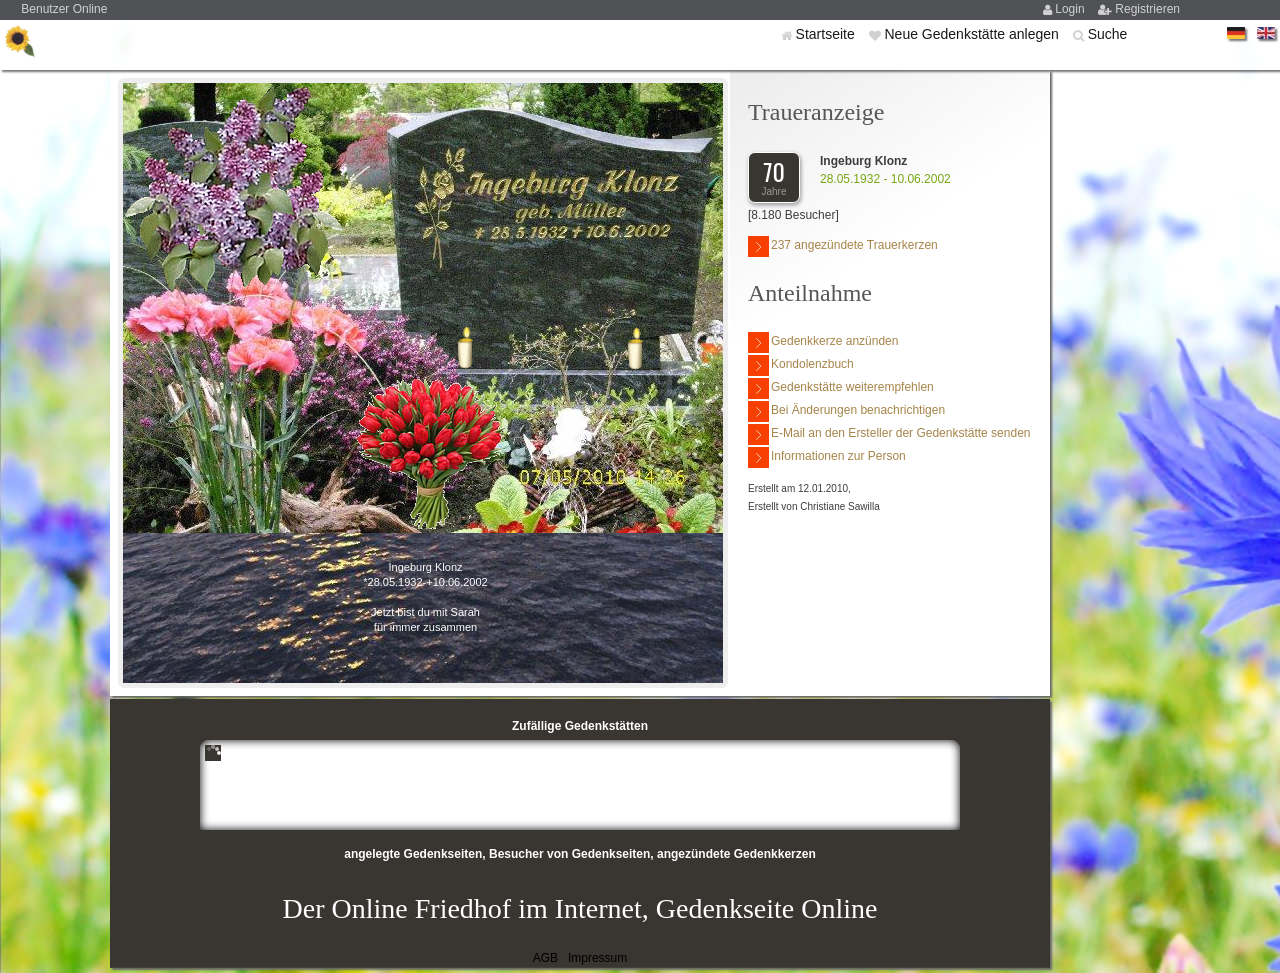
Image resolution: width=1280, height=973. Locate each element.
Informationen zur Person (827, 457)
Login (1071, 9)
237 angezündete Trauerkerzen (843, 246)
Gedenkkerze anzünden (823, 342)
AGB (545, 958)
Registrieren (1147, 9)
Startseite (827, 34)
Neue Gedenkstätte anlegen (973, 34)
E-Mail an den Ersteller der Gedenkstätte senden (889, 434)
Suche (1108, 34)
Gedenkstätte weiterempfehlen (841, 388)
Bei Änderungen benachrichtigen (846, 411)
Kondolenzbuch (801, 365)
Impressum (597, 958)
